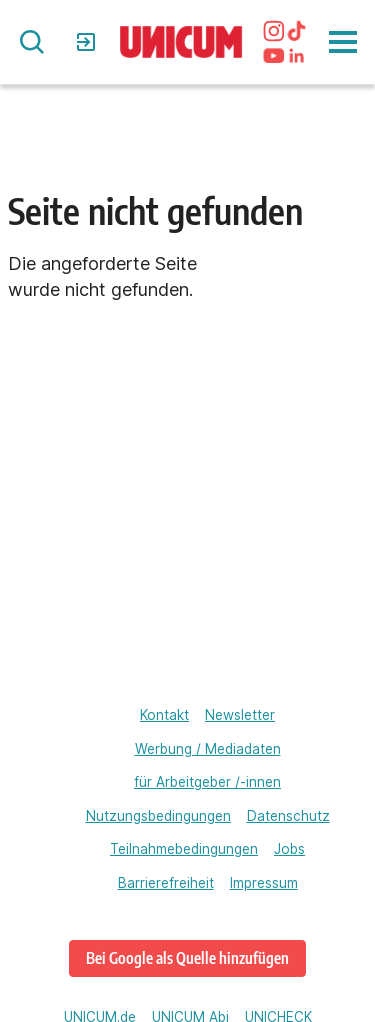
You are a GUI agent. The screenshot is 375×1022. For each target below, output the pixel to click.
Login (88, 42)
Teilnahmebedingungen (184, 849)
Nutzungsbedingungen (158, 816)
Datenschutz (288, 816)
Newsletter (240, 715)
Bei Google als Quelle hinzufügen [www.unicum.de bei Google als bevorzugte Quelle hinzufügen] (187, 957)
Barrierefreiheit (166, 883)
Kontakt (164, 715)
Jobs (289, 849)
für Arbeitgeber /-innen (207, 782)
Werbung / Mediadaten (208, 749)
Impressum (264, 883)
